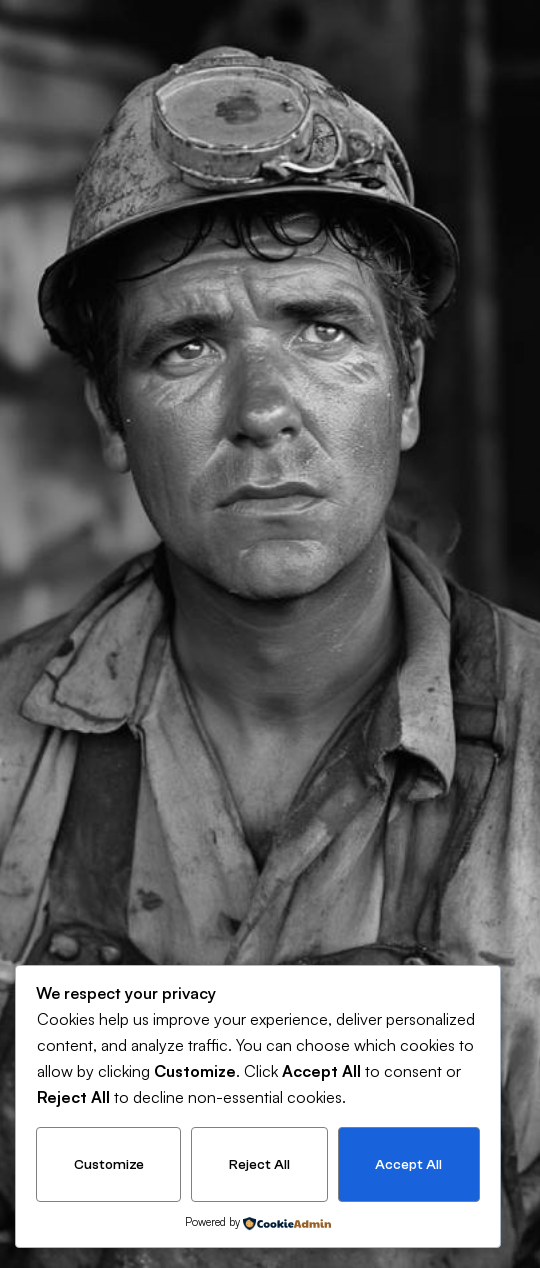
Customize (109, 1165)
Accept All (408, 1165)
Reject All (259, 1165)
